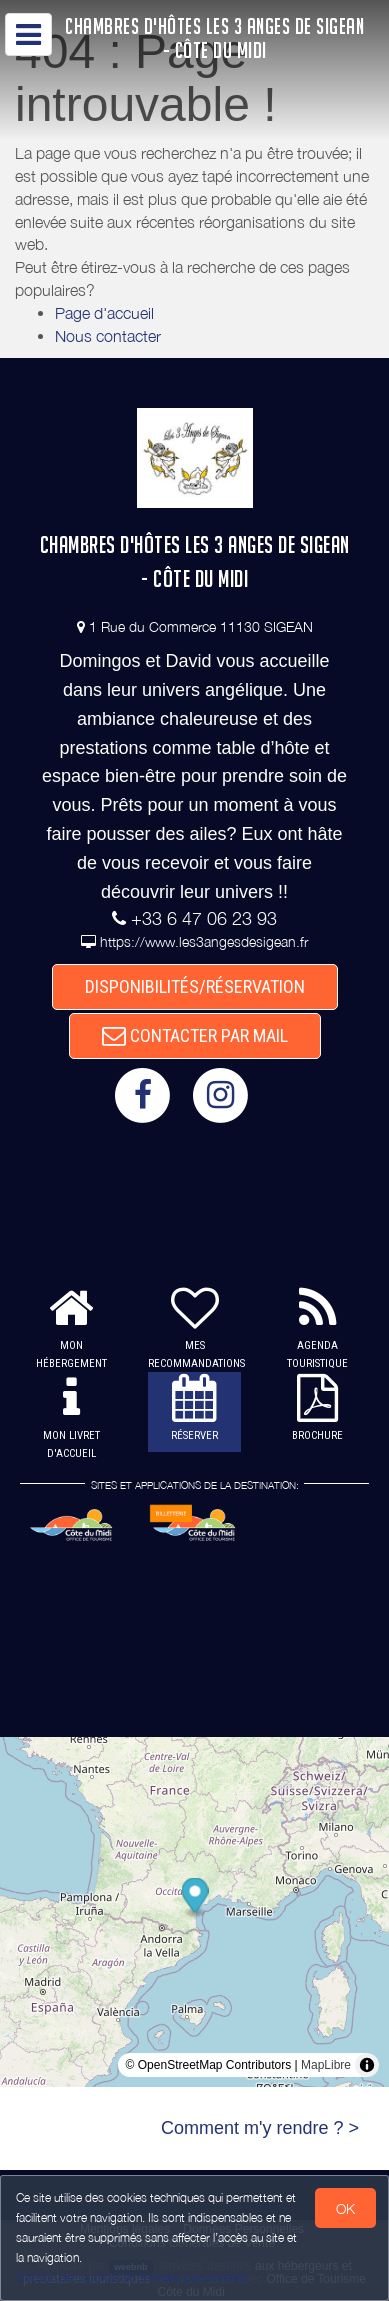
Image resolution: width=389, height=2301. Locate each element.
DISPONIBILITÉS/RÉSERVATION (195, 986)
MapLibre (326, 2065)
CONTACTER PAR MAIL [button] (195, 1035)
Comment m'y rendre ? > (260, 2128)
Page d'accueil (104, 313)
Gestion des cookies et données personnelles (132, 2277)
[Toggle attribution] (367, 2065)
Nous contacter (108, 336)
